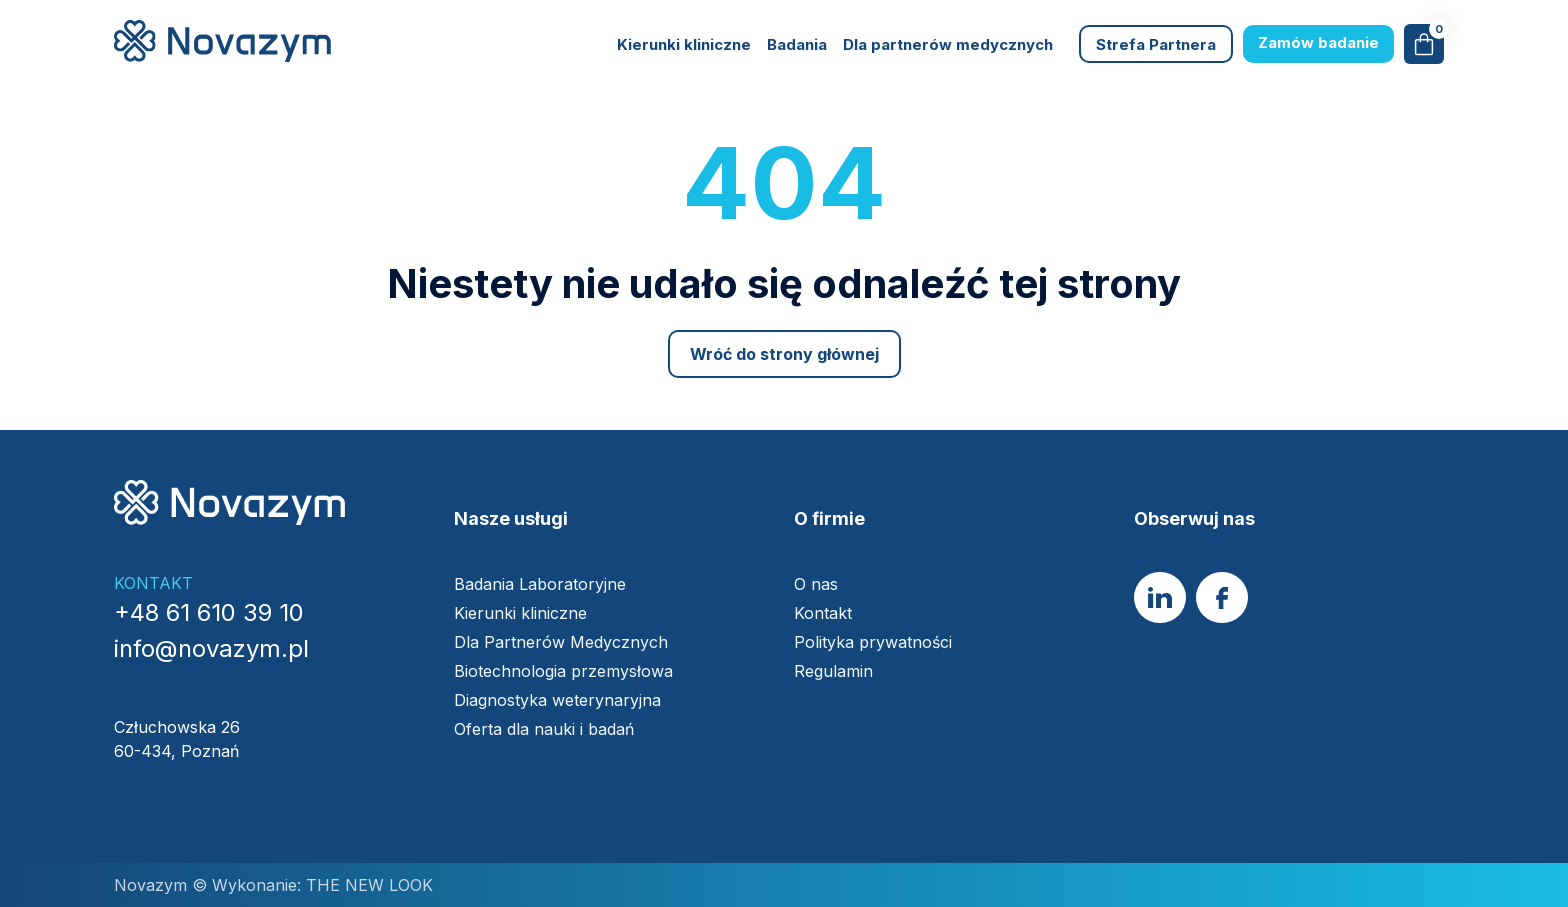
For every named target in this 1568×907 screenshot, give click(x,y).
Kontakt (823, 613)
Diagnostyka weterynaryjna (557, 700)
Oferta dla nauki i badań (546, 729)
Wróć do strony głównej (784, 354)
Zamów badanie (1318, 42)
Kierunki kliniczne (684, 44)
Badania (797, 44)
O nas (816, 584)
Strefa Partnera (1156, 44)
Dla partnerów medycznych (948, 44)
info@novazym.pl (211, 648)
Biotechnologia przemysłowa (566, 671)
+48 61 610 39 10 (209, 612)
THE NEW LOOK (367, 885)
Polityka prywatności (873, 642)
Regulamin (833, 671)
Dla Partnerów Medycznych (561, 642)
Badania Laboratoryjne (540, 584)
